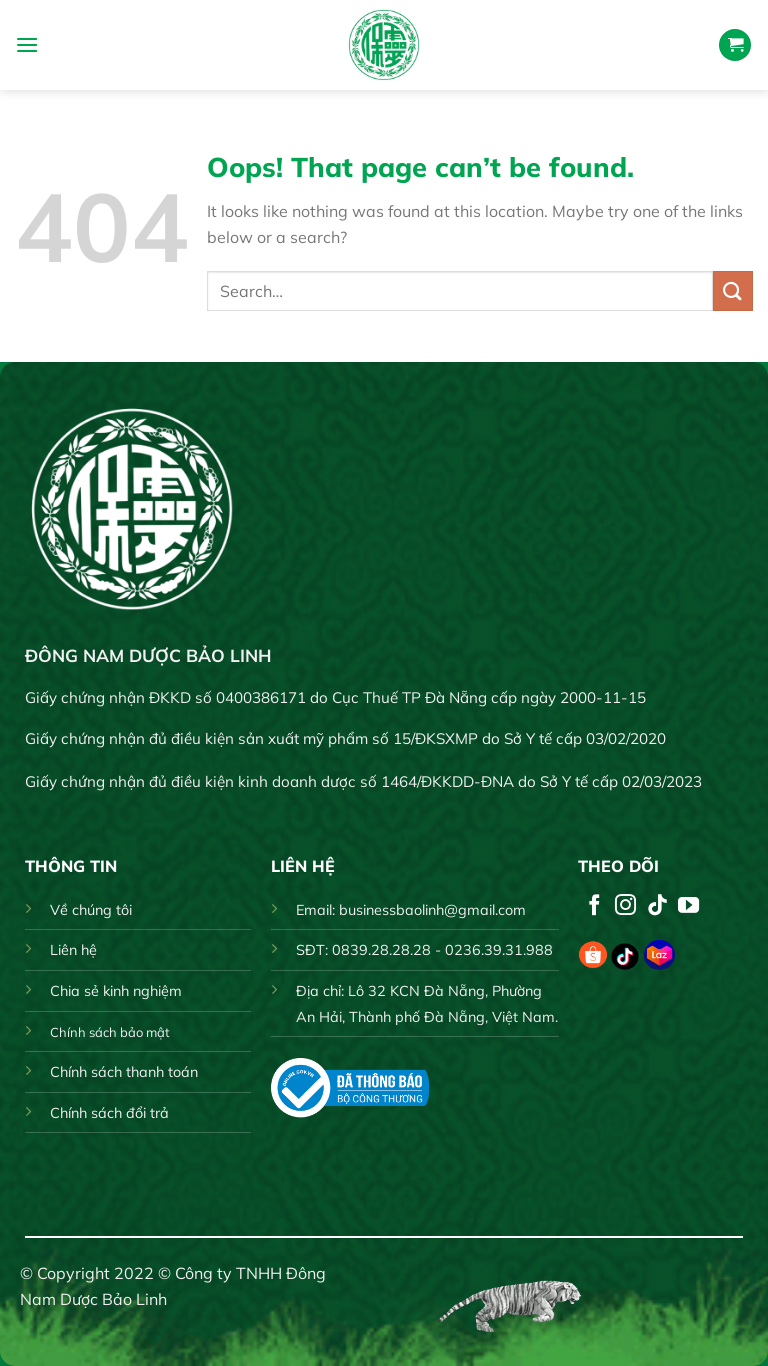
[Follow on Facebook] (594, 906)
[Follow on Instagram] (625, 906)
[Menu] (27, 44)
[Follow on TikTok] (657, 906)
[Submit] (733, 290)
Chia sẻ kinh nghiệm (116, 991)
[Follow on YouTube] (688, 906)
